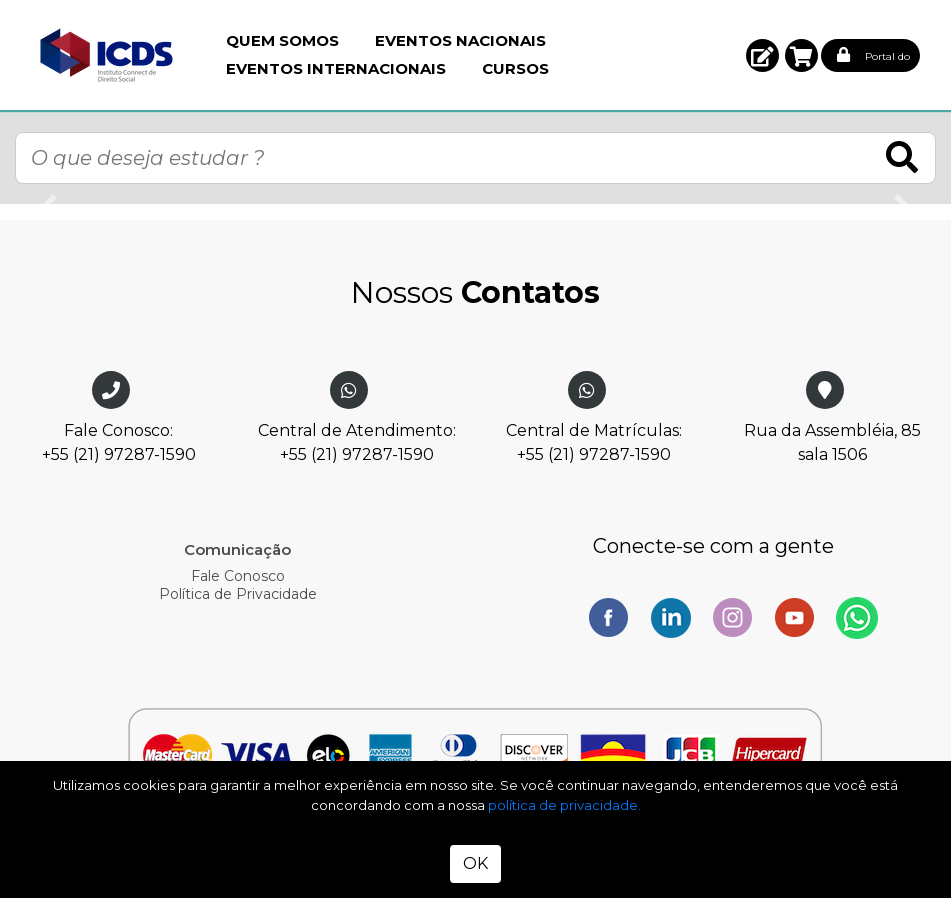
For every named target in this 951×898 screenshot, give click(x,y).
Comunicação (237, 549)
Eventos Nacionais (460, 40)
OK (475, 863)
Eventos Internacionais (336, 68)
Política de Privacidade (238, 594)
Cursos (515, 68)
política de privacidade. (564, 805)
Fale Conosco (238, 576)
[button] (762, 55)
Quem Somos (282, 40)
